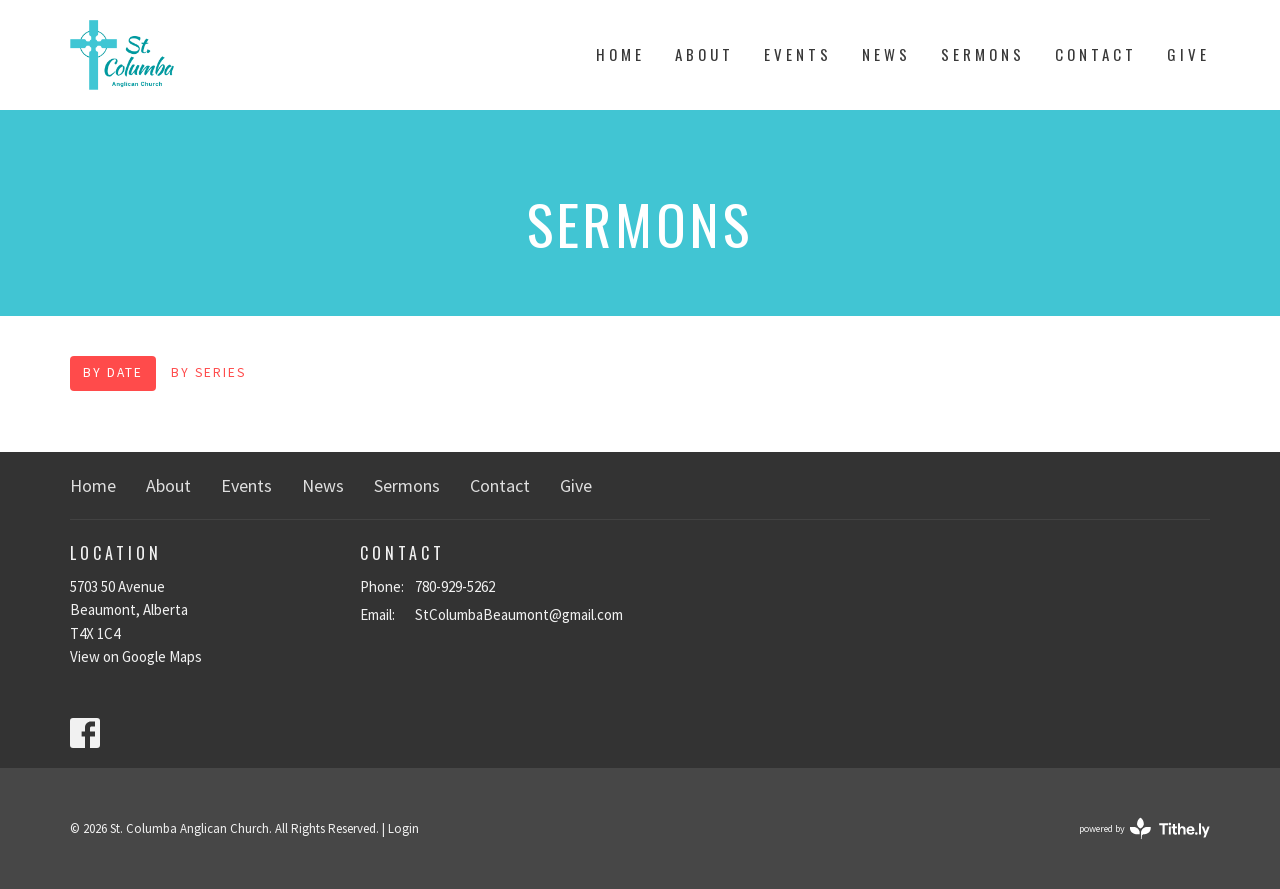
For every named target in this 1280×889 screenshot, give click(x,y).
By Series (208, 372)
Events (798, 54)
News (886, 54)
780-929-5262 (455, 586)
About (704, 54)
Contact (1096, 54)
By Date (113, 372)
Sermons (983, 54)
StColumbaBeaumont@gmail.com (519, 614)
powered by (1144, 828)
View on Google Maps (136, 656)
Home (620, 54)
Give (1188, 54)
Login (403, 828)
